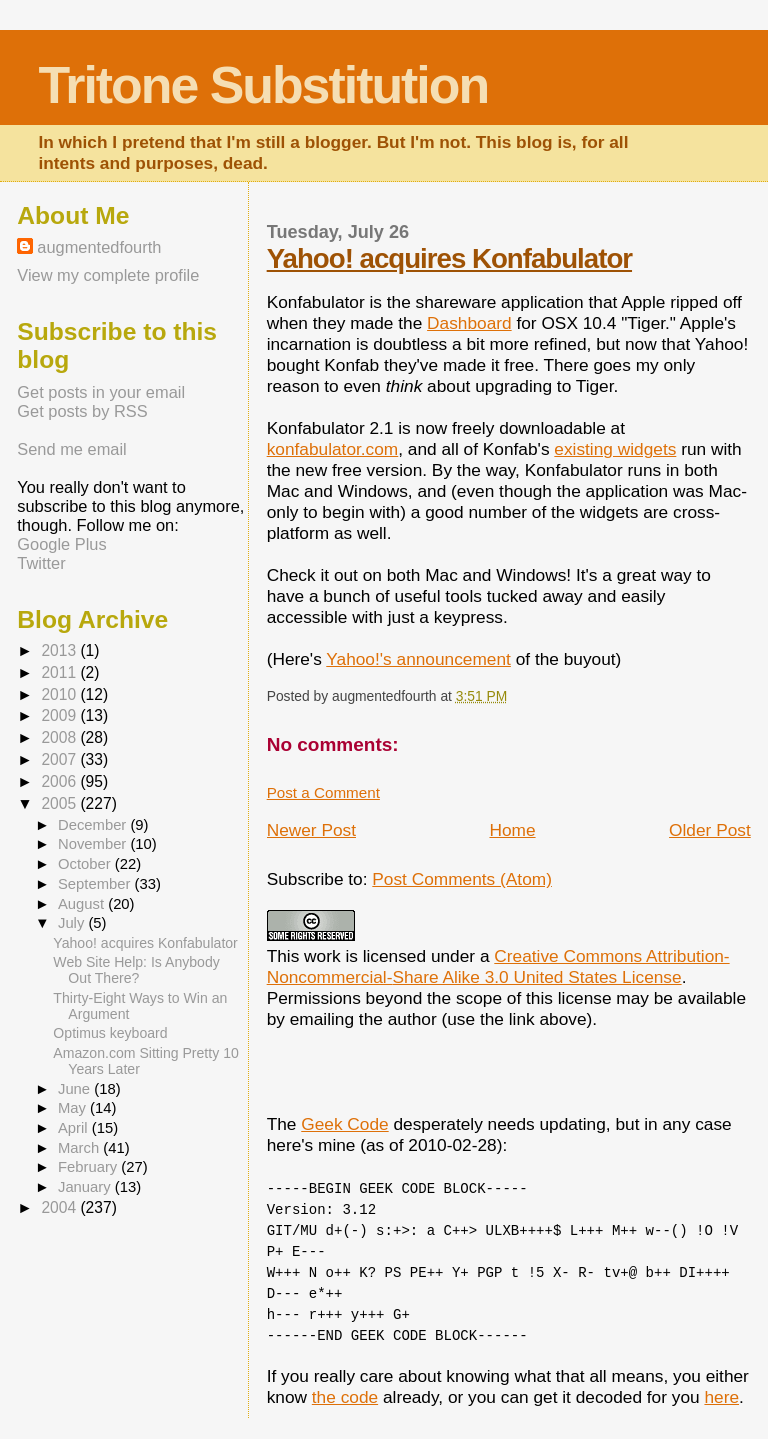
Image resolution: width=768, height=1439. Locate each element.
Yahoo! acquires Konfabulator (449, 258)
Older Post (710, 830)
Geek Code (344, 1124)
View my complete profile (108, 275)
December (94, 825)
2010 (60, 694)
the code (345, 1397)
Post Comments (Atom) (462, 879)
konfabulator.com (333, 449)
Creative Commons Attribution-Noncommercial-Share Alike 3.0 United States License (498, 966)
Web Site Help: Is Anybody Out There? (136, 970)
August (83, 904)
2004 (60, 1207)
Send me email (71, 449)
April (75, 1128)
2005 (60, 803)
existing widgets (615, 449)
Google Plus (61, 544)
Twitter (41, 563)
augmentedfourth (99, 247)
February (89, 1167)
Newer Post (311, 830)
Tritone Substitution (263, 85)
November (94, 844)
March (80, 1148)
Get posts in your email (101, 392)
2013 (60, 650)
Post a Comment (323, 792)
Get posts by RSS (82, 411)
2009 (60, 715)
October (86, 864)
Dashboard (469, 323)
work (322, 956)
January (86, 1187)
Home (512, 830)
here (721, 1397)
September (96, 884)
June (76, 1089)
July (73, 923)
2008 (60, 737)
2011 (60, 672)
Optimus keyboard (110, 1033)
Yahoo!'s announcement (418, 659)
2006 (60, 781)
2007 (60, 759)
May (74, 1108)
